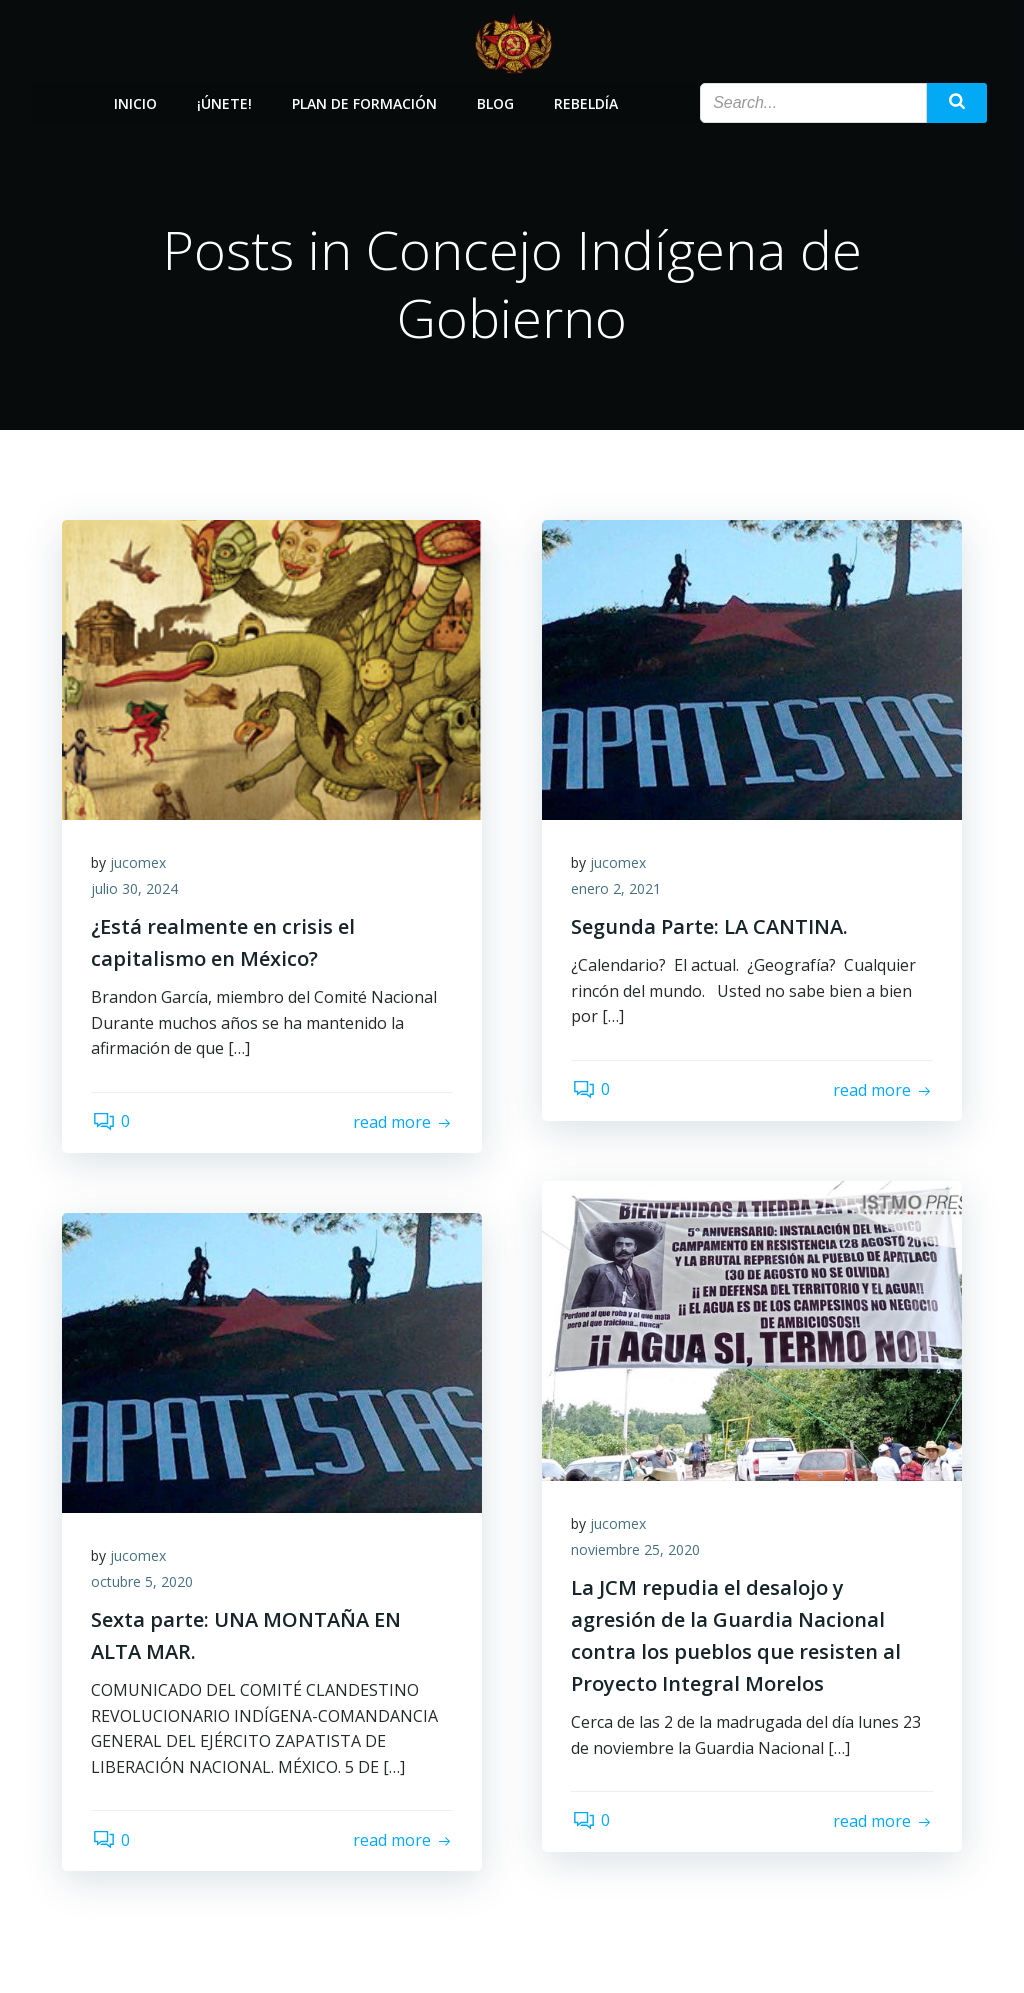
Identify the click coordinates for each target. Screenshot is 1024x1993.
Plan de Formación (364, 102)
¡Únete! (224, 102)
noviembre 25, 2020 (636, 1550)
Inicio (135, 102)
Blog (495, 102)
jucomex (139, 863)
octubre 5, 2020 (143, 1582)
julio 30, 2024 (135, 889)
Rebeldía (586, 102)
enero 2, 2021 (617, 889)
